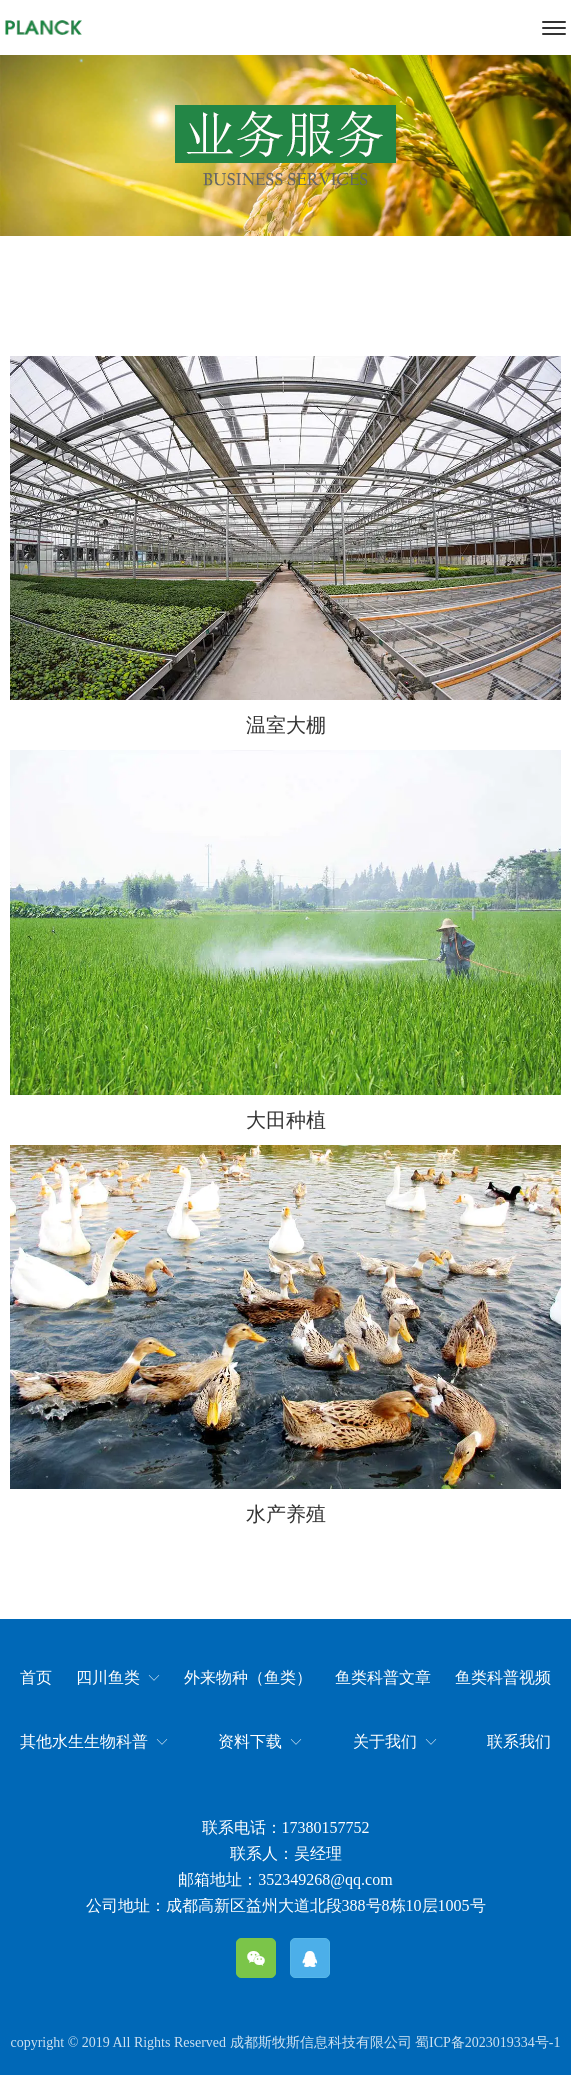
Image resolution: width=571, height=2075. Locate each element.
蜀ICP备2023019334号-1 (487, 2042)
